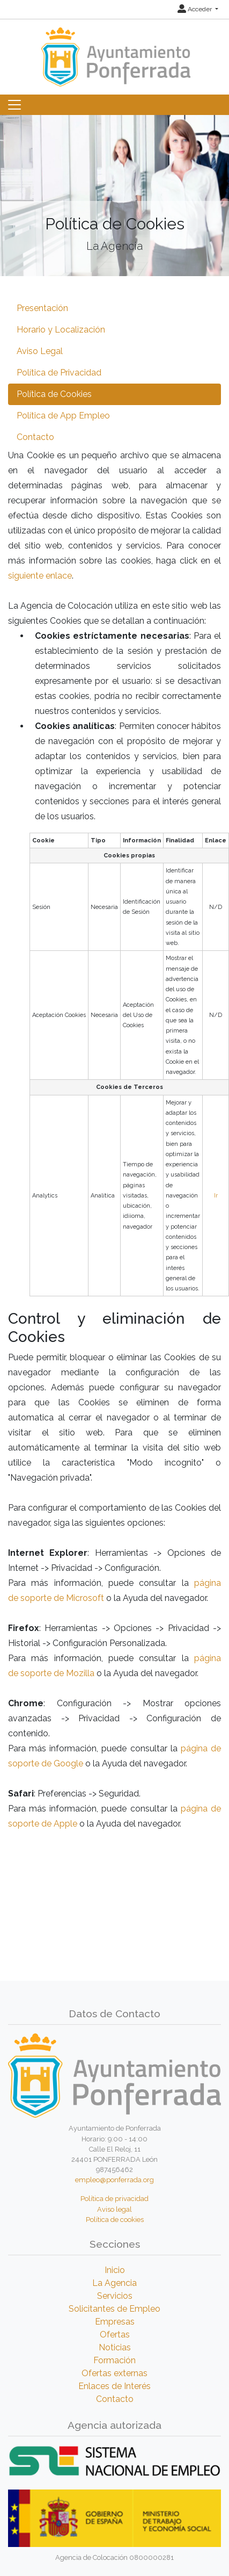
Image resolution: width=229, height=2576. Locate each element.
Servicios (114, 2296)
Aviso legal (114, 2209)
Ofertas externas (114, 2373)
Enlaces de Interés (114, 2386)
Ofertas (115, 2334)
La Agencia (114, 2283)
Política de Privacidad (59, 372)
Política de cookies (115, 2220)
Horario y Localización (61, 329)
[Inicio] (114, 52)
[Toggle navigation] (14, 105)
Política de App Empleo (63, 415)
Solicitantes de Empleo (114, 2309)
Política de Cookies (54, 394)
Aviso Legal (40, 351)
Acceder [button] (195, 9)
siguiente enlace (40, 576)
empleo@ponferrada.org (114, 2180)
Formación (114, 2360)
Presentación (42, 308)
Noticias (115, 2347)
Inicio (115, 2270)
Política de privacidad (114, 2199)
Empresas (115, 2322)
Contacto (35, 437)
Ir (216, 1195)
